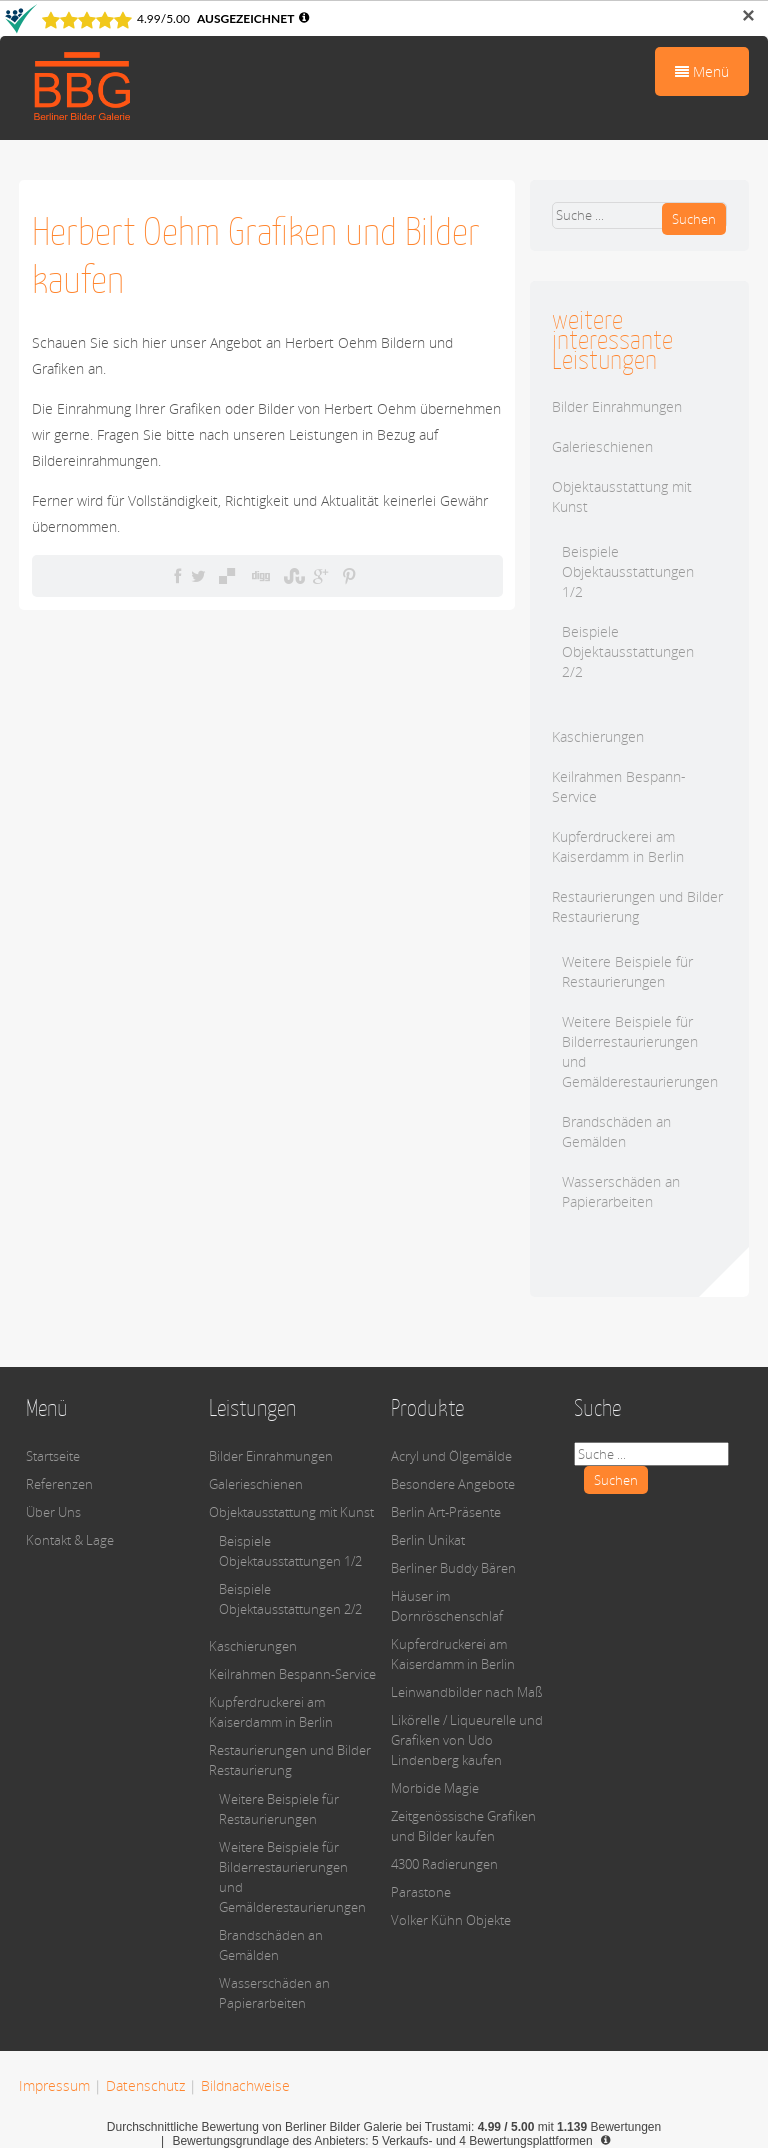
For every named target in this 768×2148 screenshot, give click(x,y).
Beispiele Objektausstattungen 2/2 (628, 651)
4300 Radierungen (444, 1864)
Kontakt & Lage (70, 1540)
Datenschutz (145, 2085)
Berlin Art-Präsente (446, 1512)
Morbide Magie (435, 1788)
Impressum (54, 2085)
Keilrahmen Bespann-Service (292, 1674)
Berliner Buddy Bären (453, 1568)
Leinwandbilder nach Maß (467, 1692)
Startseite (53, 1456)
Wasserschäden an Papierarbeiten (621, 1191)
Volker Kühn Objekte (451, 1920)
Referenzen (59, 1484)
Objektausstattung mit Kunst (291, 1512)
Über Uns (53, 1512)
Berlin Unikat (428, 1540)
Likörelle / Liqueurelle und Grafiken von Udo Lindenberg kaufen (467, 1740)
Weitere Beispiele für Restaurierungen (627, 971)
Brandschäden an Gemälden (616, 1131)
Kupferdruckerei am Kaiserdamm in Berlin (618, 846)
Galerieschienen (602, 446)
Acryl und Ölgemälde (451, 1456)
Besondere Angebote (453, 1484)
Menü (702, 71)
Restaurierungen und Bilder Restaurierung (637, 906)
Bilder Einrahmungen (617, 406)
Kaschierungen (598, 736)
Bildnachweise (245, 2085)
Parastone (421, 1892)
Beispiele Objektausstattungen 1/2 (628, 571)
